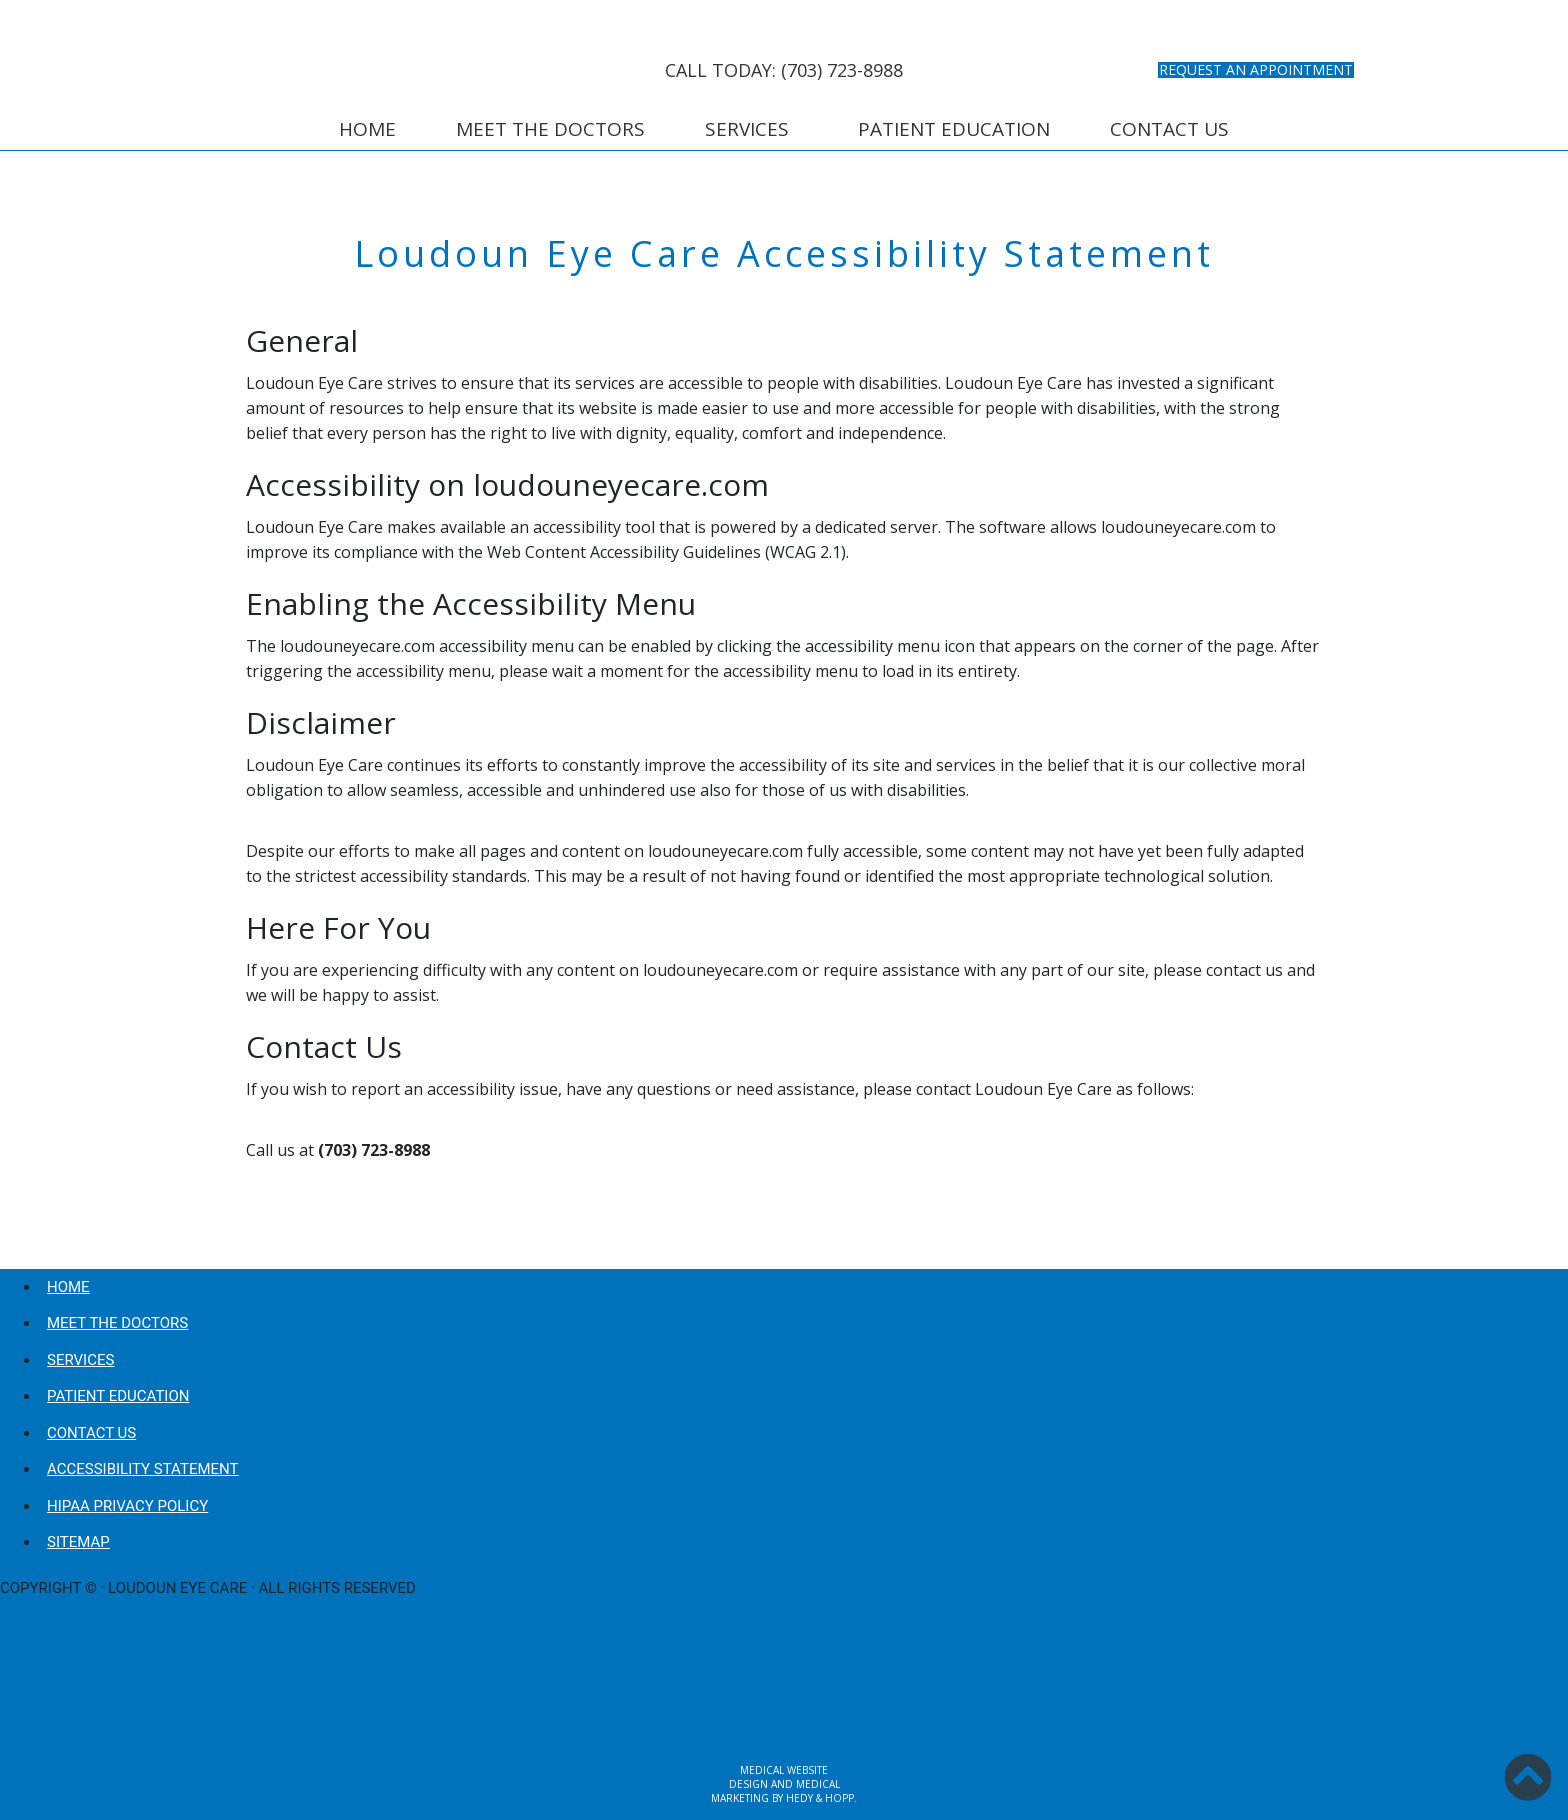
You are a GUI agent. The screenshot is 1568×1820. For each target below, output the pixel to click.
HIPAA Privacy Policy (127, 1506)
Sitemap (78, 1542)
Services (747, 129)
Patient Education (954, 129)
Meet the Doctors (550, 129)
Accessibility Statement (142, 1469)
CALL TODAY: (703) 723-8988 (784, 70)
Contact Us (1169, 129)
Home (367, 129)
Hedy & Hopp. (821, 1798)
